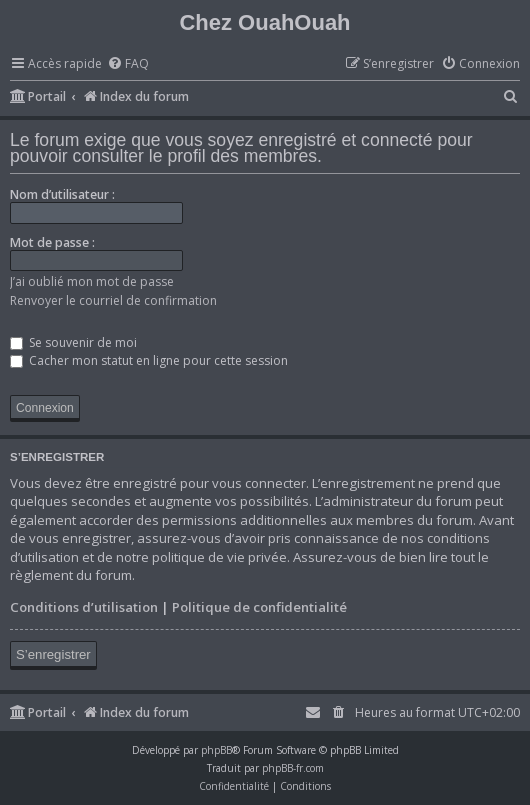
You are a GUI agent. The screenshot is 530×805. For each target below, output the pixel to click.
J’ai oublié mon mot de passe (92, 281)
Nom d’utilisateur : (62, 194)
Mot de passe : (52, 242)
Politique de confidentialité (259, 607)
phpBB (216, 750)
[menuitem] (128, 64)
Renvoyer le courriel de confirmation (113, 300)
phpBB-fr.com (293, 768)
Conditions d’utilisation (84, 607)
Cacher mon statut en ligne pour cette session (149, 360)
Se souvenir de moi (73, 342)
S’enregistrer (53, 654)
